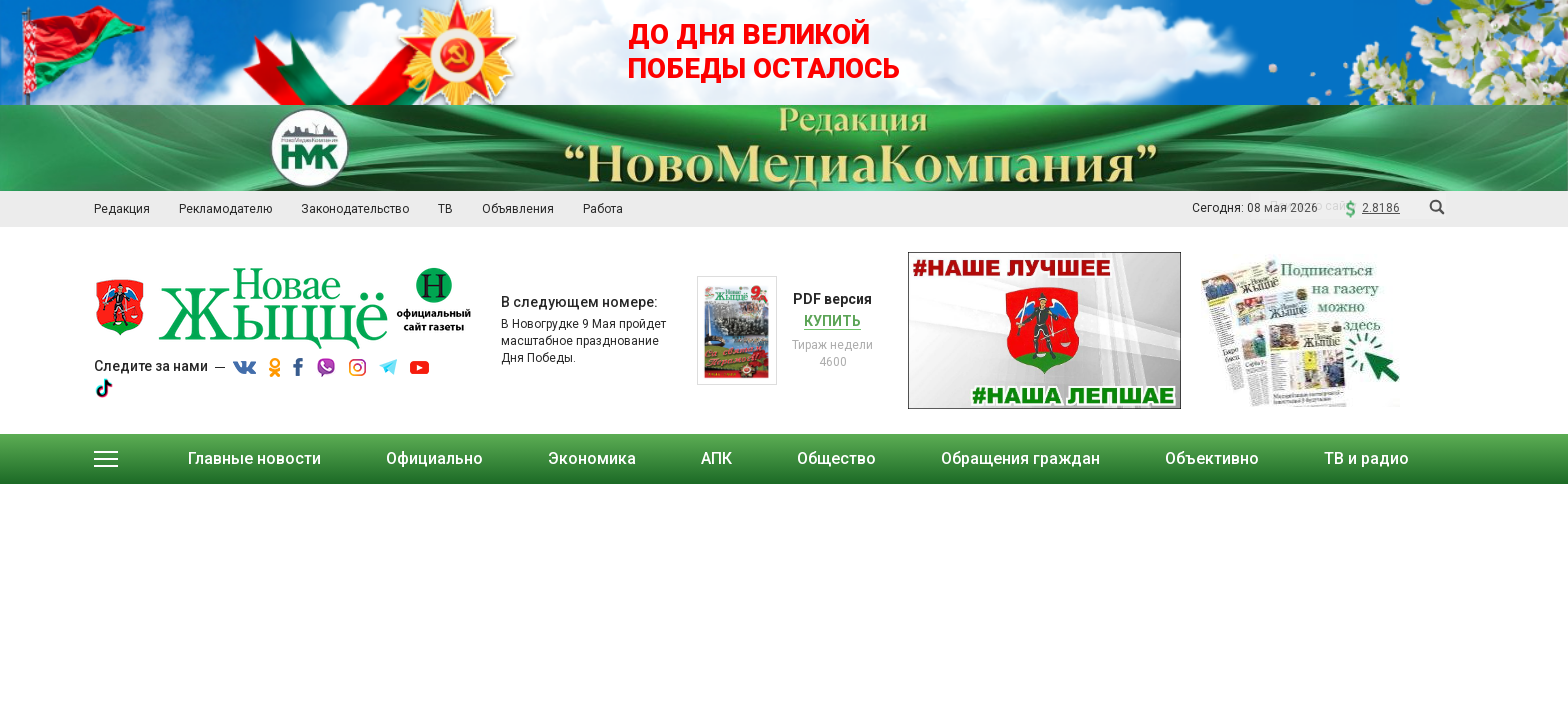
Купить (832, 321)
